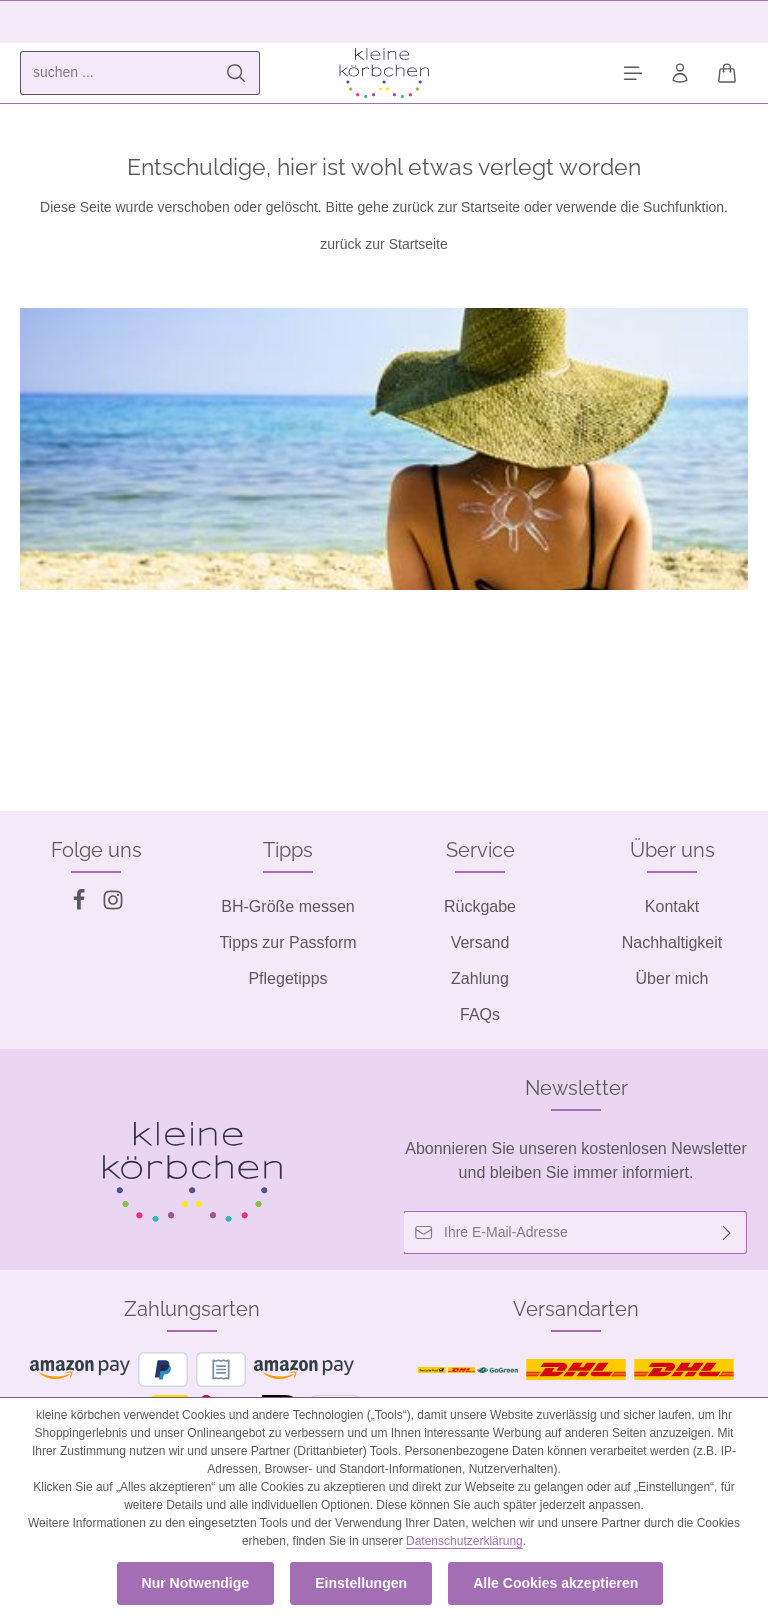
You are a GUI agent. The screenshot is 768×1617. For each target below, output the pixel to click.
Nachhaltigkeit (672, 942)
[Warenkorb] (726, 73)
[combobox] (117, 73)
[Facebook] (81, 905)
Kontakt (672, 906)
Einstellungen (361, 1583)
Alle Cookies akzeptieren (555, 1583)
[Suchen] (236, 73)
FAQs (480, 1014)
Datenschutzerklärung (464, 1541)
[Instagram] (113, 905)
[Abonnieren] (727, 1232)
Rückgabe (480, 906)
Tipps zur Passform (287, 942)
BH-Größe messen (287, 906)
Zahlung (480, 978)
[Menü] (632, 73)
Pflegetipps (287, 978)
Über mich (672, 978)
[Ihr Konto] (679, 73)
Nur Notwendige (195, 1583)
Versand (480, 942)
